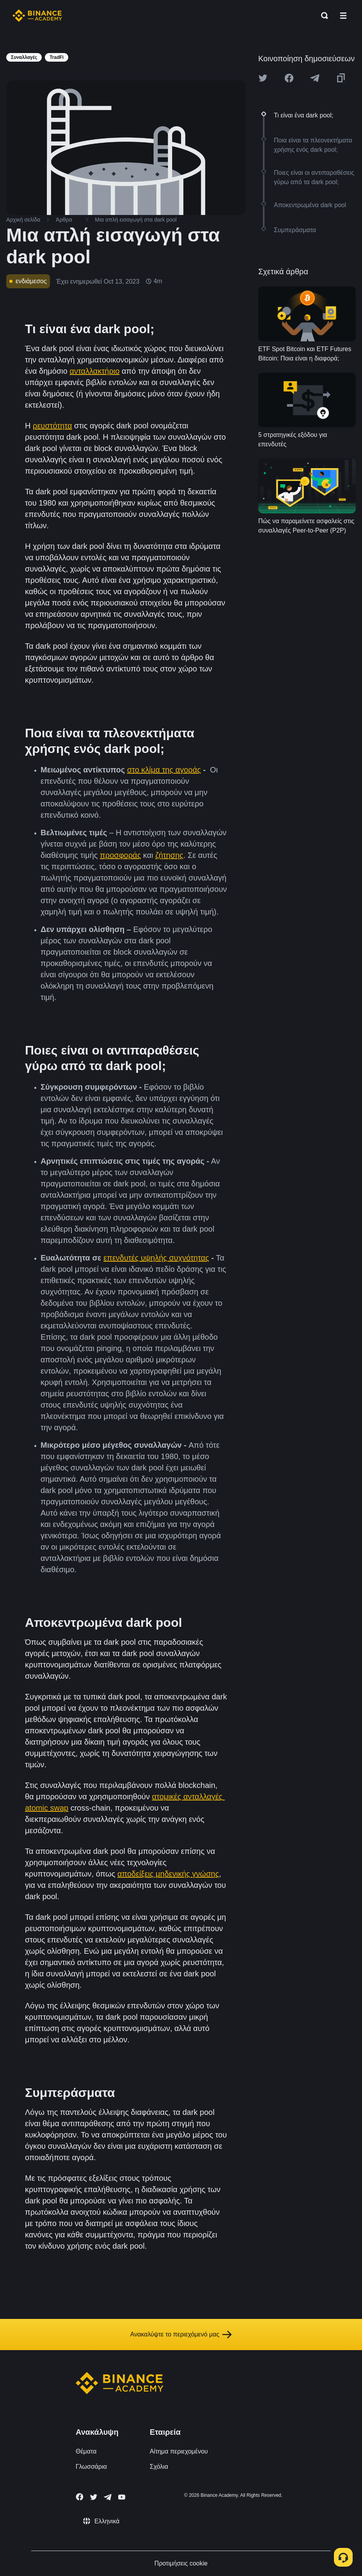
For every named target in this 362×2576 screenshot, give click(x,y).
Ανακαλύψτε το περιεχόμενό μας (181, 2334)
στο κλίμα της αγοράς (164, 769)
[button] (343, 15)
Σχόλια (159, 2466)
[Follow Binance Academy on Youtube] (122, 2497)
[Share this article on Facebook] (289, 78)
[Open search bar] (322, 16)
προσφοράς (120, 855)
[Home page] (37, 15)
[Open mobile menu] (343, 16)
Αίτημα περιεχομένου (179, 2451)
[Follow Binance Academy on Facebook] (79, 2497)
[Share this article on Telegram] (314, 78)
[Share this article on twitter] (263, 78)
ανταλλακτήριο (94, 371)
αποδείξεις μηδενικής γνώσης (168, 1873)
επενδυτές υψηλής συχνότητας (156, 1257)
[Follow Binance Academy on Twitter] (94, 2497)
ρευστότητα (52, 425)
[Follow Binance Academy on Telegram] (108, 2497)
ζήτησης (169, 855)
